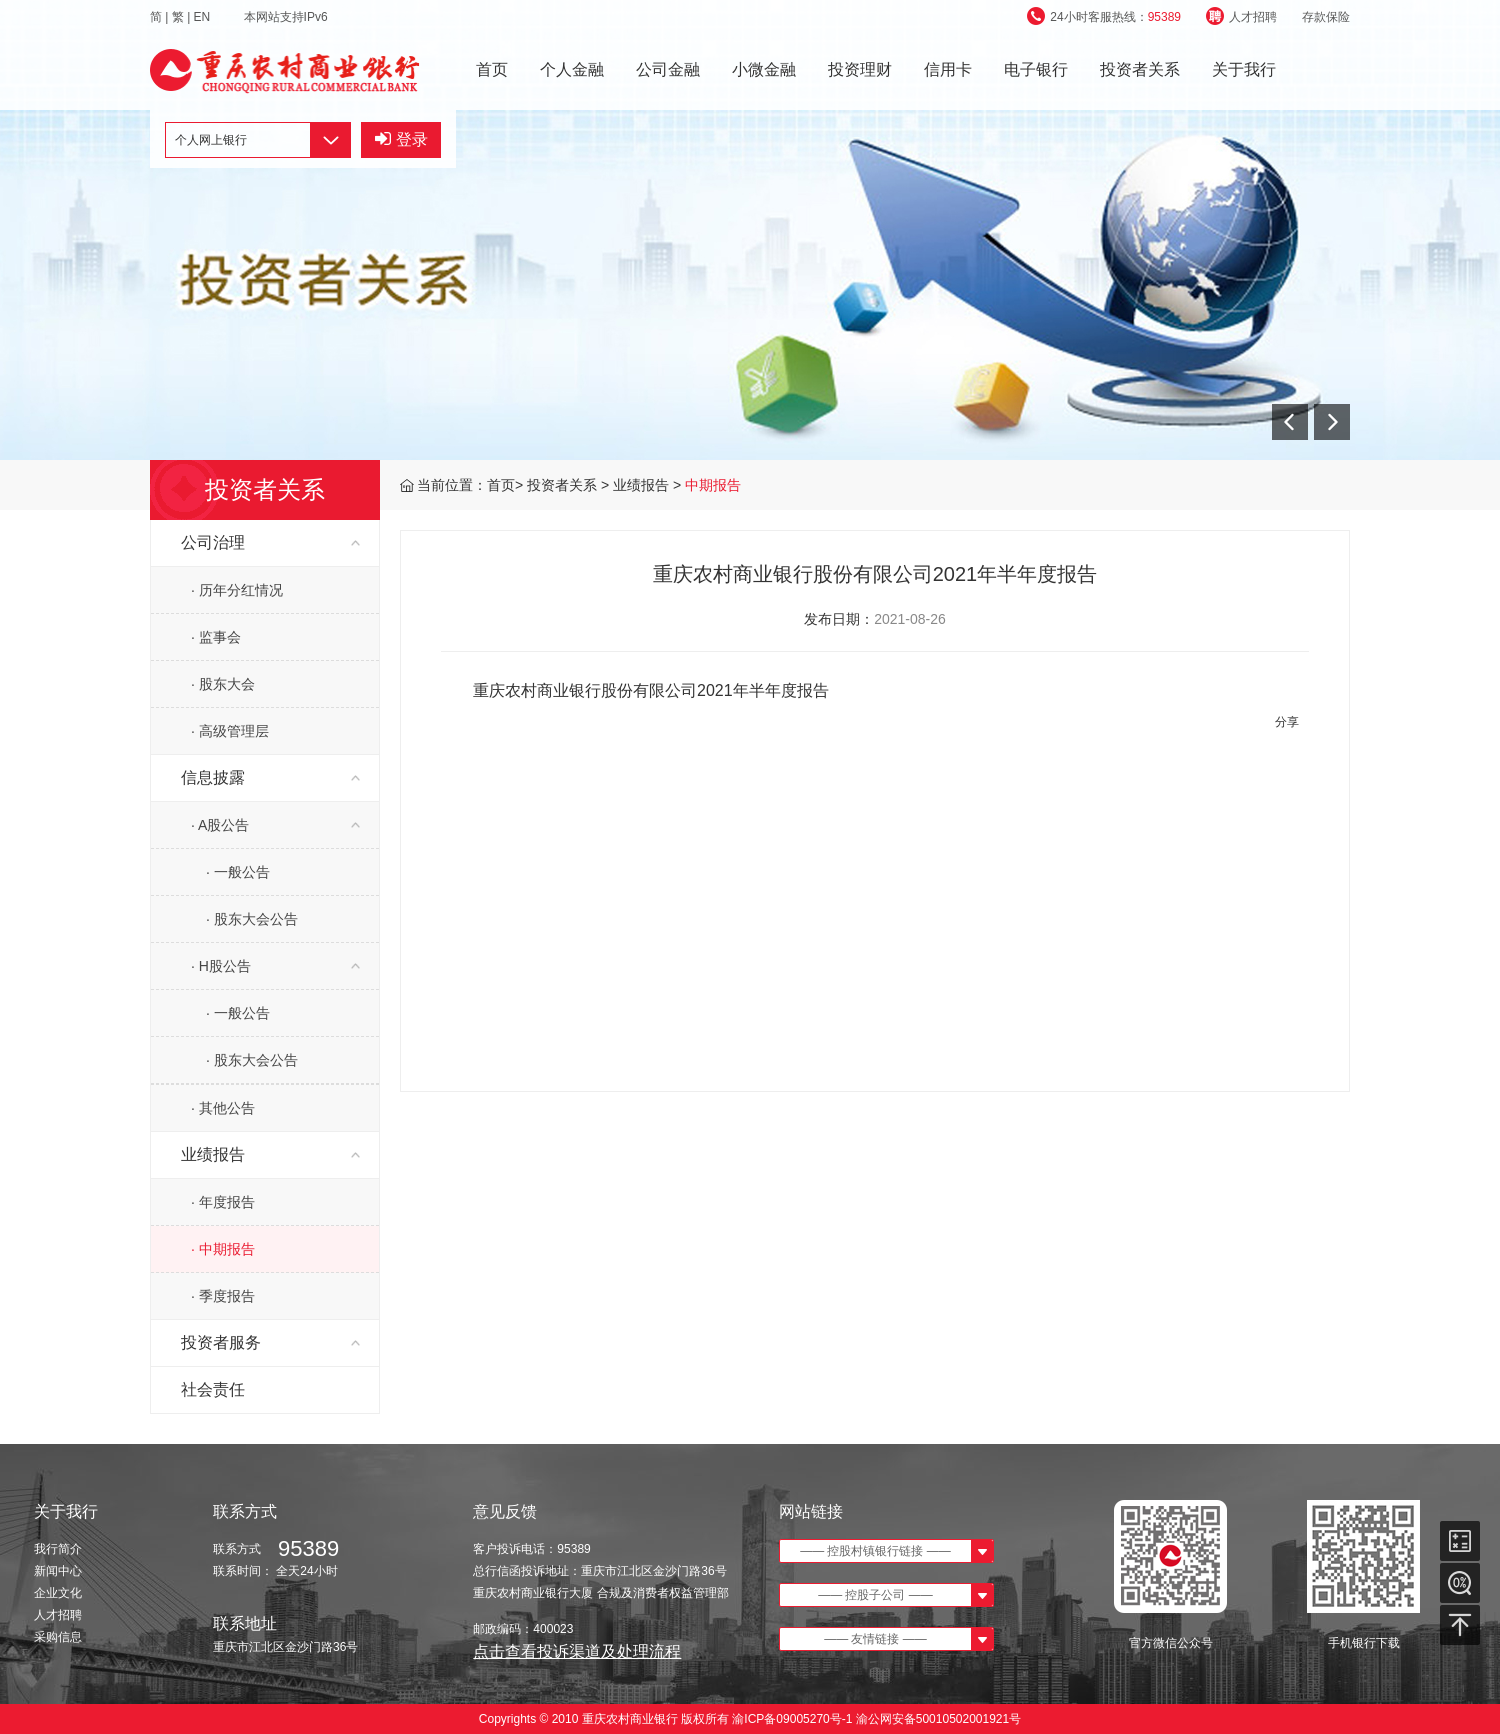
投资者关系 (1140, 69)
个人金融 (572, 69)
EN (204, 17)
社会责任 (213, 1389)
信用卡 (948, 69)
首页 (492, 69)
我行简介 (58, 1549)
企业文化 (58, 1593)
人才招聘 (1241, 17)
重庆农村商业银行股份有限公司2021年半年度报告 (651, 690)
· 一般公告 (238, 872)
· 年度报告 (223, 1202)
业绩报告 (643, 485)
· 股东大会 (223, 684)
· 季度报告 (223, 1296)
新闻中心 (58, 1571)
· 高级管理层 (230, 731)
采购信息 (58, 1637)
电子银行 (1036, 69)
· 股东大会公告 (252, 919)
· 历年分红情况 (237, 590)
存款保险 (1326, 17)
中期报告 (713, 485)
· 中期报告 (223, 1249)
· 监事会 (216, 637)
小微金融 (764, 69)
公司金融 (668, 69)
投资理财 (860, 69)
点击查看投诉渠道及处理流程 (577, 1651)
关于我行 (1244, 69)
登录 (401, 139)
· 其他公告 (223, 1108)
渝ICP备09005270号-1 (792, 1719)
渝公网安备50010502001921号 (938, 1719)
